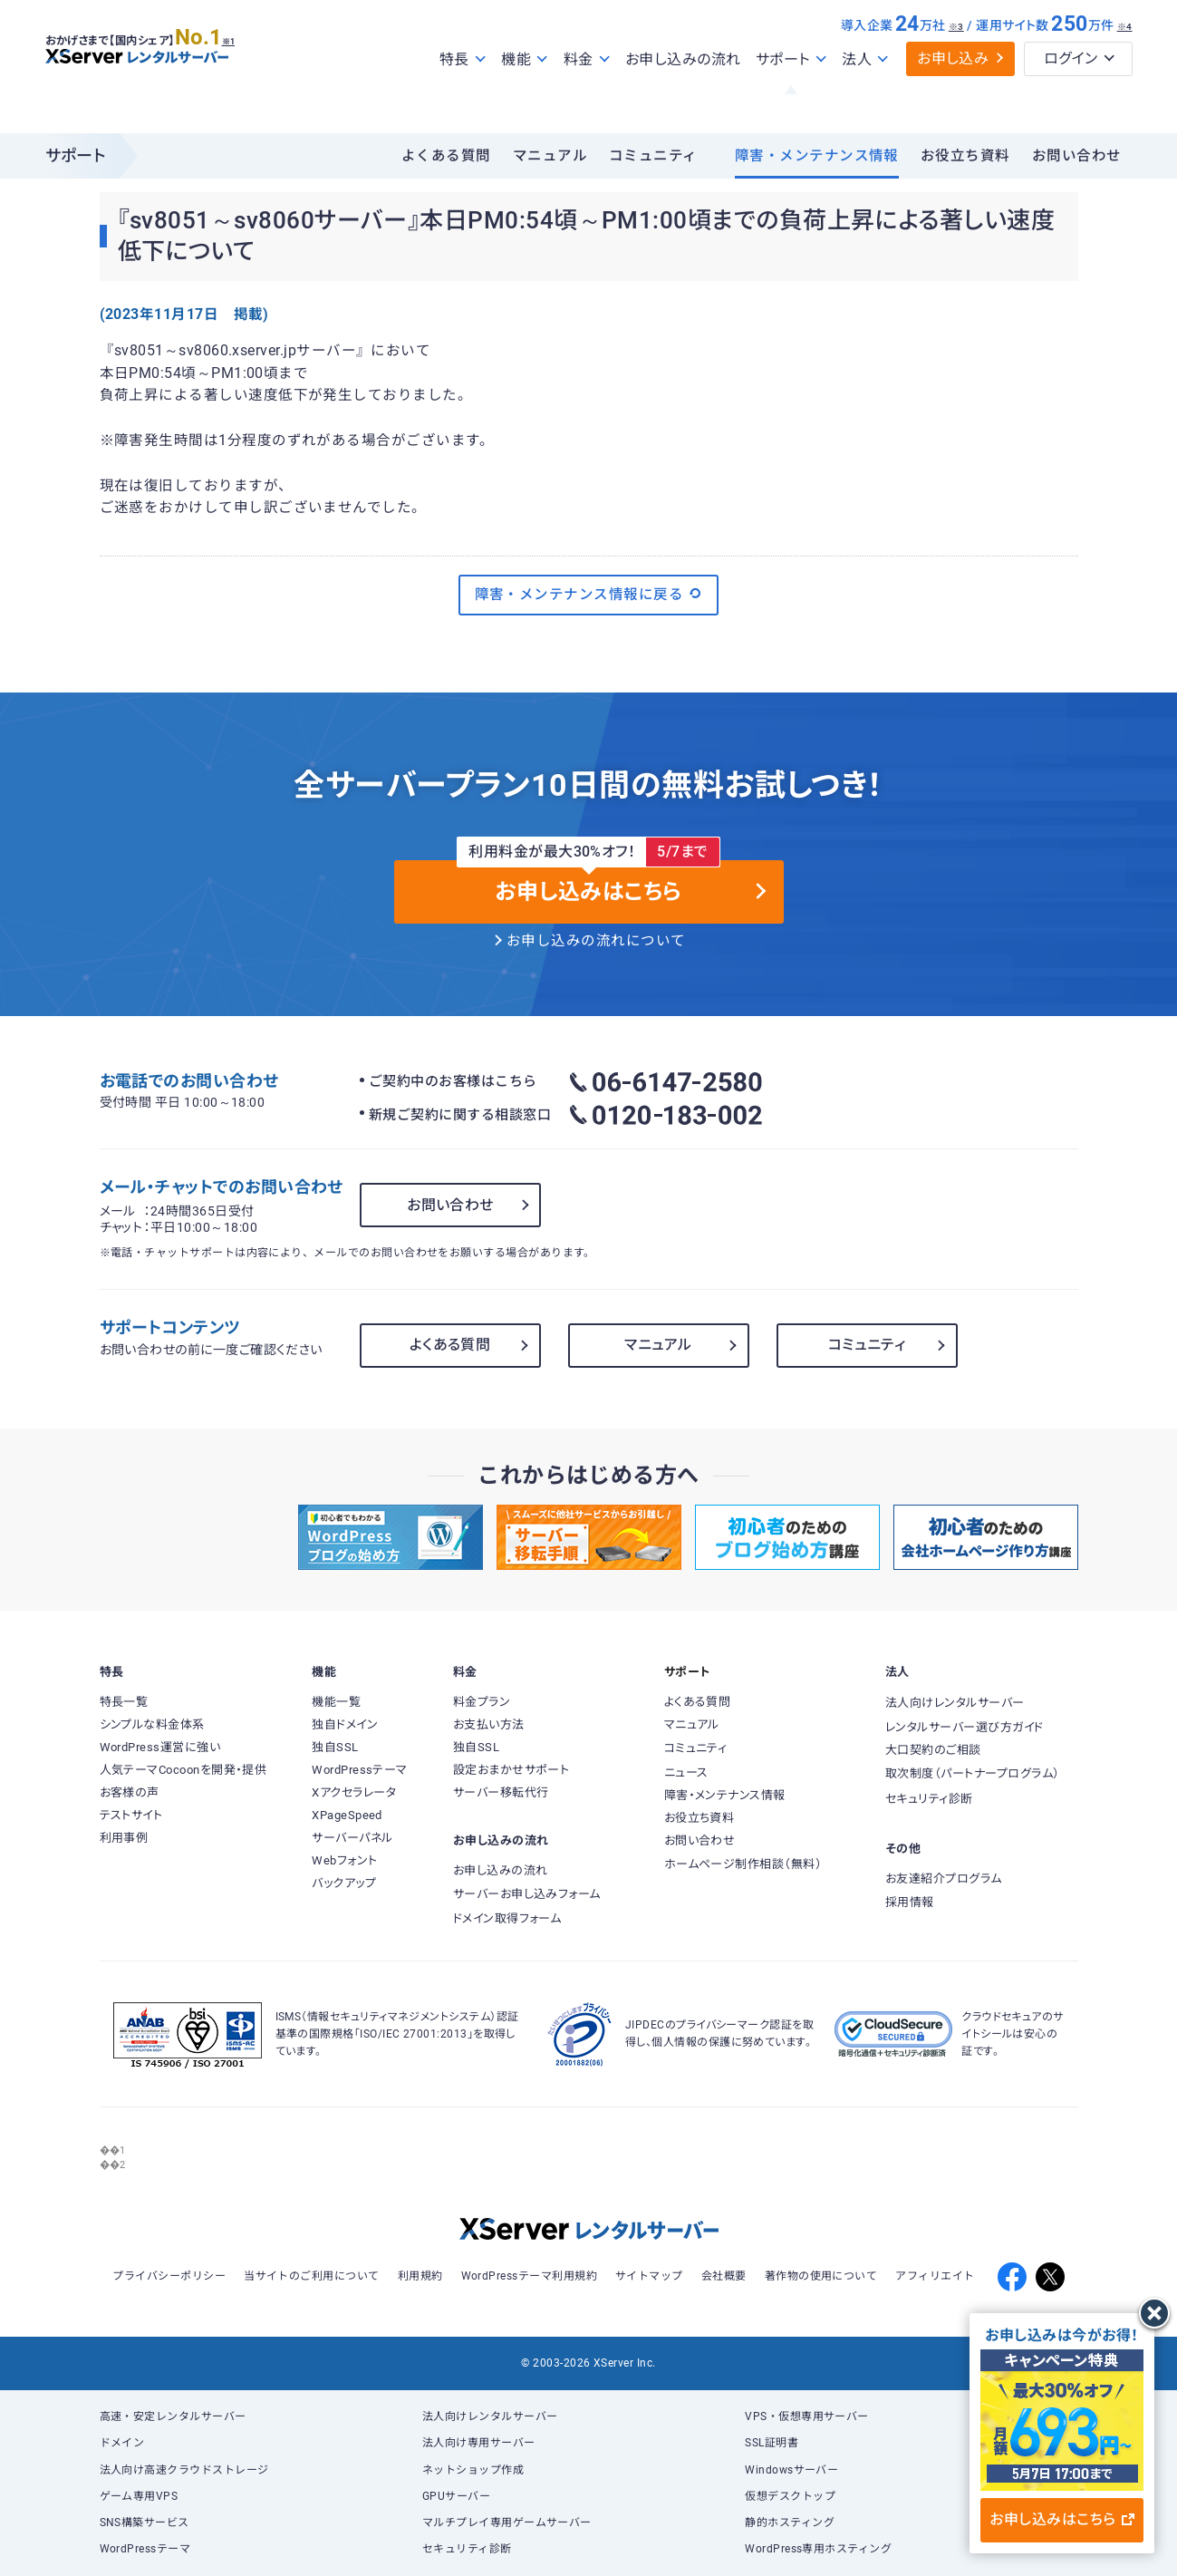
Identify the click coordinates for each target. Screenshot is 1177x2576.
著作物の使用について (821, 2276)
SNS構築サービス (144, 2522)
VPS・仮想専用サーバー (807, 2416)
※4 (1125, 66)
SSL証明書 (771, 2442)
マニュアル (550, 156)
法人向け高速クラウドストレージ (184, 2470)
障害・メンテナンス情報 (817, 156)
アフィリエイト (934, 2276)
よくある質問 (446, 156)
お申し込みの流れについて (596, 941)
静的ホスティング (790, 2522)
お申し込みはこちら (1061, 2519)
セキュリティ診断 (467, 2548)
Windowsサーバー (791, 2470)
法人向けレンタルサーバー (490, 2416)
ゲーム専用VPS (139, 2496)
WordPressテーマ (145, 2548)
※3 (956, 66)
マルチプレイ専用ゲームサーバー (507, 2522)
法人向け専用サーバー (478, 2442)
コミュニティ (653, 156)
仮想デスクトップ (790, 2496)
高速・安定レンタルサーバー (173, 2416)
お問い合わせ (1077, 156)
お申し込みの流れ (683, 98)
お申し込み (953, 97)
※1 (249, 73)
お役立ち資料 (965, 156)
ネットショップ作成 (473, 2470)
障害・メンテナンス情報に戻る (589, 594)
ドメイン (122, 2442)
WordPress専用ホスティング (818, 2548)
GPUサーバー (456, 2496)
